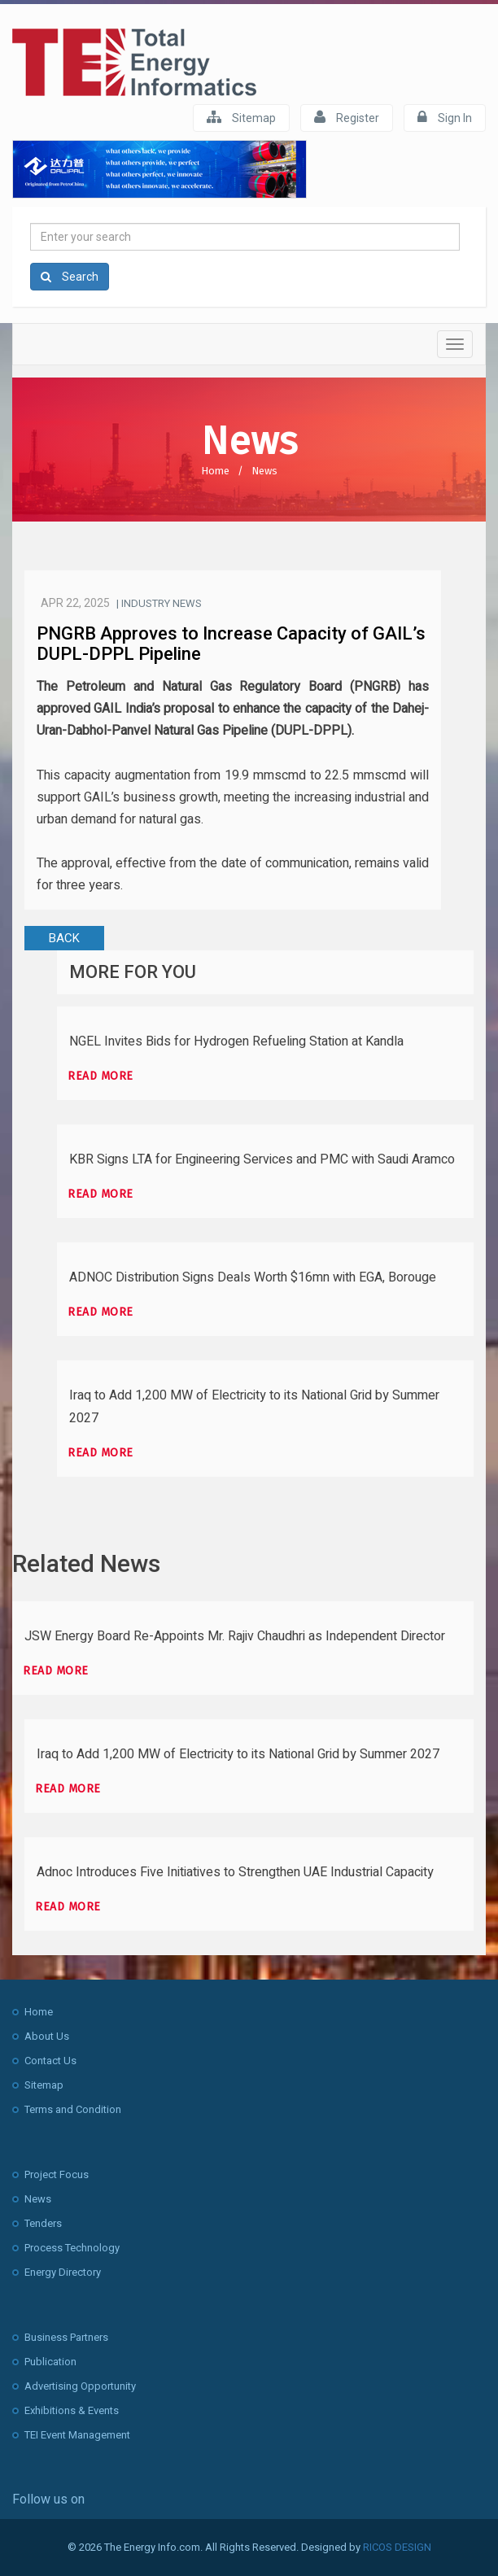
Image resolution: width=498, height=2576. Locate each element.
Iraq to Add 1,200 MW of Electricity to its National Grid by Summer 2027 (238, 1754)
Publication (50, 2362)
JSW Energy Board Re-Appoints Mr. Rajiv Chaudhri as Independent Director (234, 1636)
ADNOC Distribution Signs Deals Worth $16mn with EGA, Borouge (252, 1277)
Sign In (444, 117)
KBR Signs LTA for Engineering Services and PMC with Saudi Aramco (262, 1159)
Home (215, 471)
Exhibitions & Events (71, 2410)
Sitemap (241, 117)
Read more (100, 1076)
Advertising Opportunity (80, 2386)
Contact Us (50, 2060)
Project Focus (56, 2174)
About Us (46, 2036)
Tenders (43, 2223)
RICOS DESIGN (397, 2547)
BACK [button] (64, 938)
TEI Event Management (77, 2435)
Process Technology (72, 2248)
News (264, 471)
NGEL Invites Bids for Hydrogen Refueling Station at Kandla (236, 1041)
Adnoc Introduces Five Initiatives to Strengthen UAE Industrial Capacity (235, 1872)
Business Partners (66, 2337)
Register (346, 117)
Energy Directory (62, 2272)
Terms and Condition (72, 2109)
